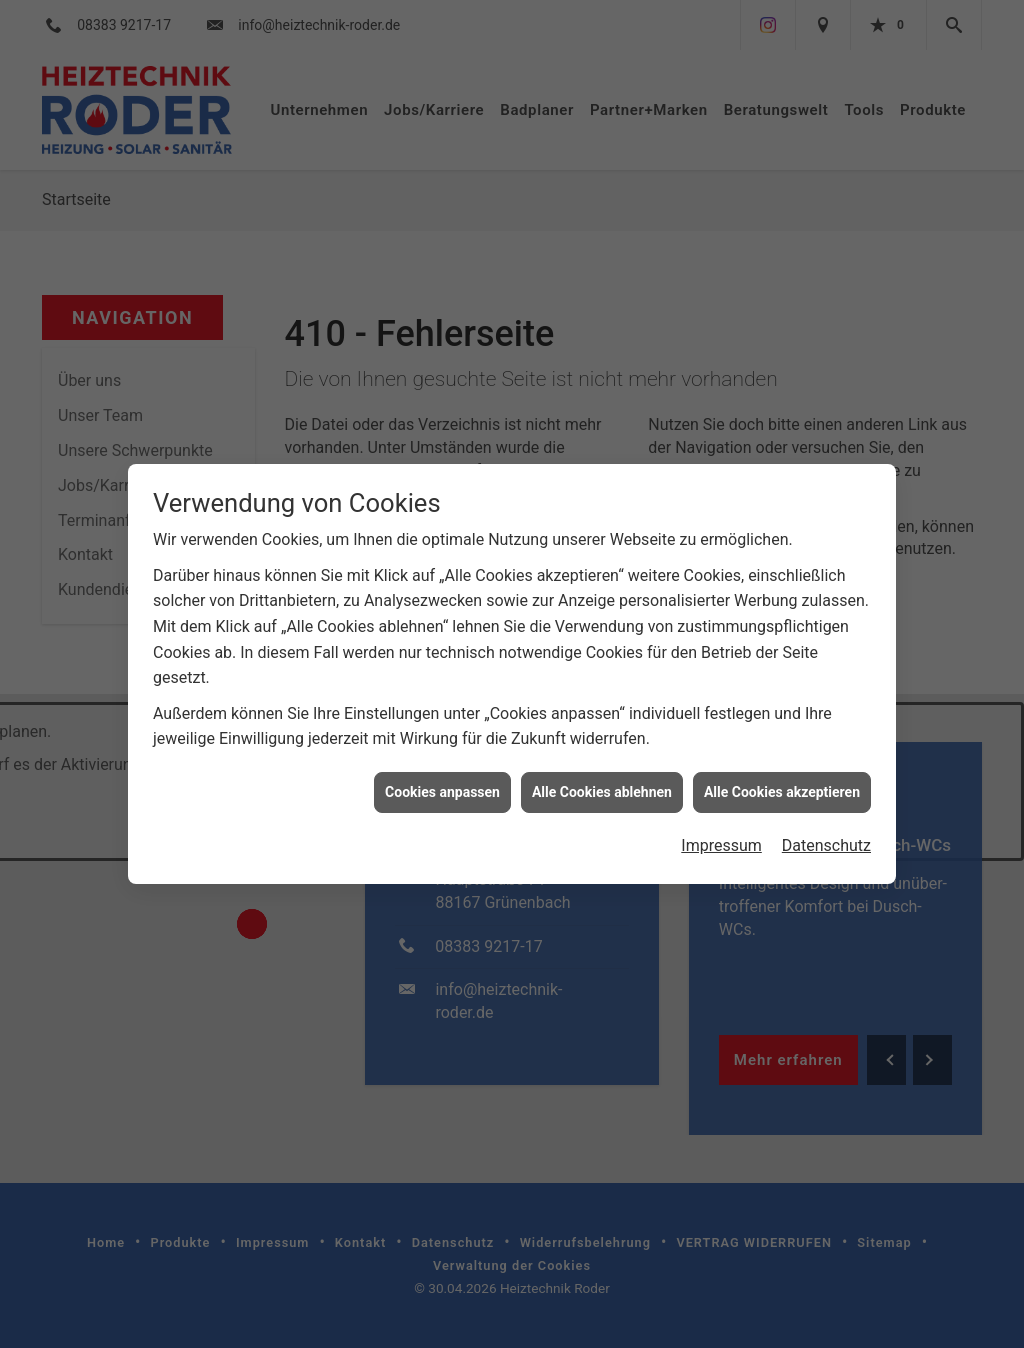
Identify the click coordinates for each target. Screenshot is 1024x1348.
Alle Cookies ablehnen (602, 780)
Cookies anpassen (442, 780)
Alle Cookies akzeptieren (782, 780)
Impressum (721, 833)
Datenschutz (826, 833)
